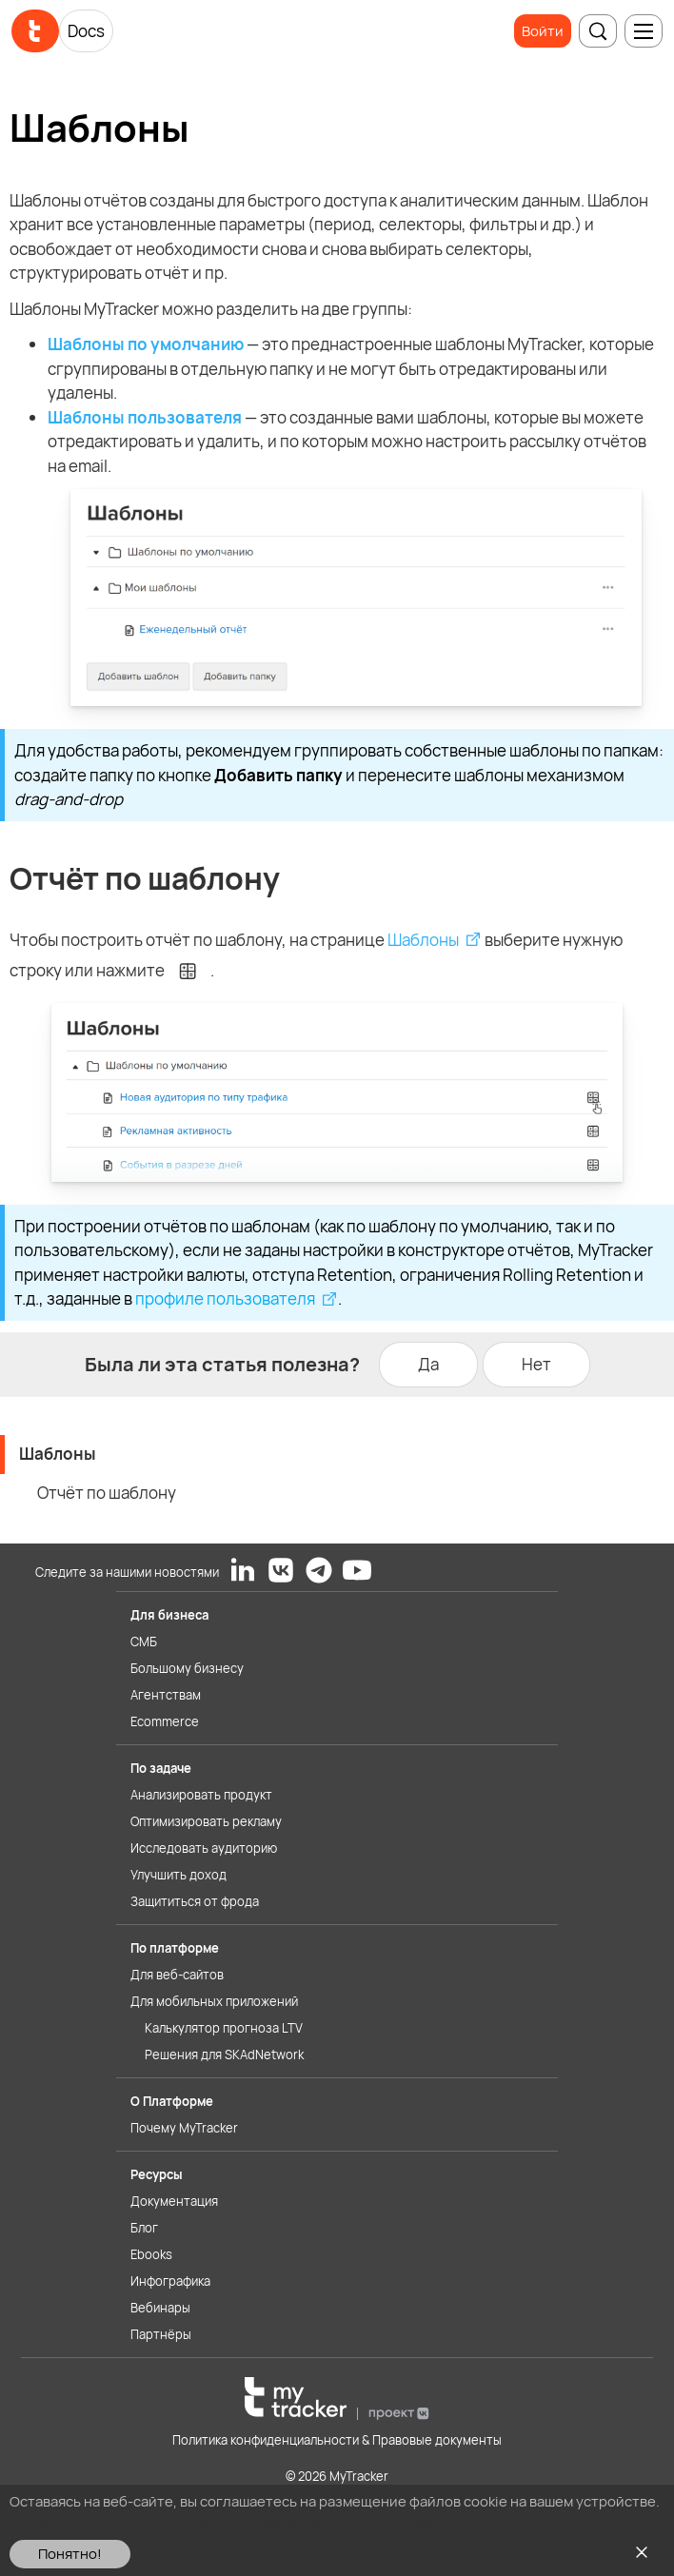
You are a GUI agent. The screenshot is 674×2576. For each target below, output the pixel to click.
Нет (536, 1364)
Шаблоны (423, 940)
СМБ (143, 1641)
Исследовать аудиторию (203, 1848)
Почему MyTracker (184, 2127)
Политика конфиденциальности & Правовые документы (337, 2439)
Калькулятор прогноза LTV (224, 2027)
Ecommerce (164, 1721)
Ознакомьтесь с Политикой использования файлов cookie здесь (229, 2520)
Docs (86, 31)
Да (428, 1364)
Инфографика (170, 2281)
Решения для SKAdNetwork (224, 2054)
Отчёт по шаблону (106, 1493)
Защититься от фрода (194, 1901)
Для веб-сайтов (177, 1974)
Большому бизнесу (187, 1668)
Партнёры (160, 2334)
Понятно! (70, 2554)
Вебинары (160, 2307)
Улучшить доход (178, 1874)
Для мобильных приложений (214, 2001)
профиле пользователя (225, 1298)
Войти (543, 31)
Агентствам (165, 1694)
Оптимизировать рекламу (206, 1821)
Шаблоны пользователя (145, 417)
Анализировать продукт (201, 1794)
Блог (144, 2227)
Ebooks (151, 2254)
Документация (174, 2201)
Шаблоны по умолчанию (146, 344)
